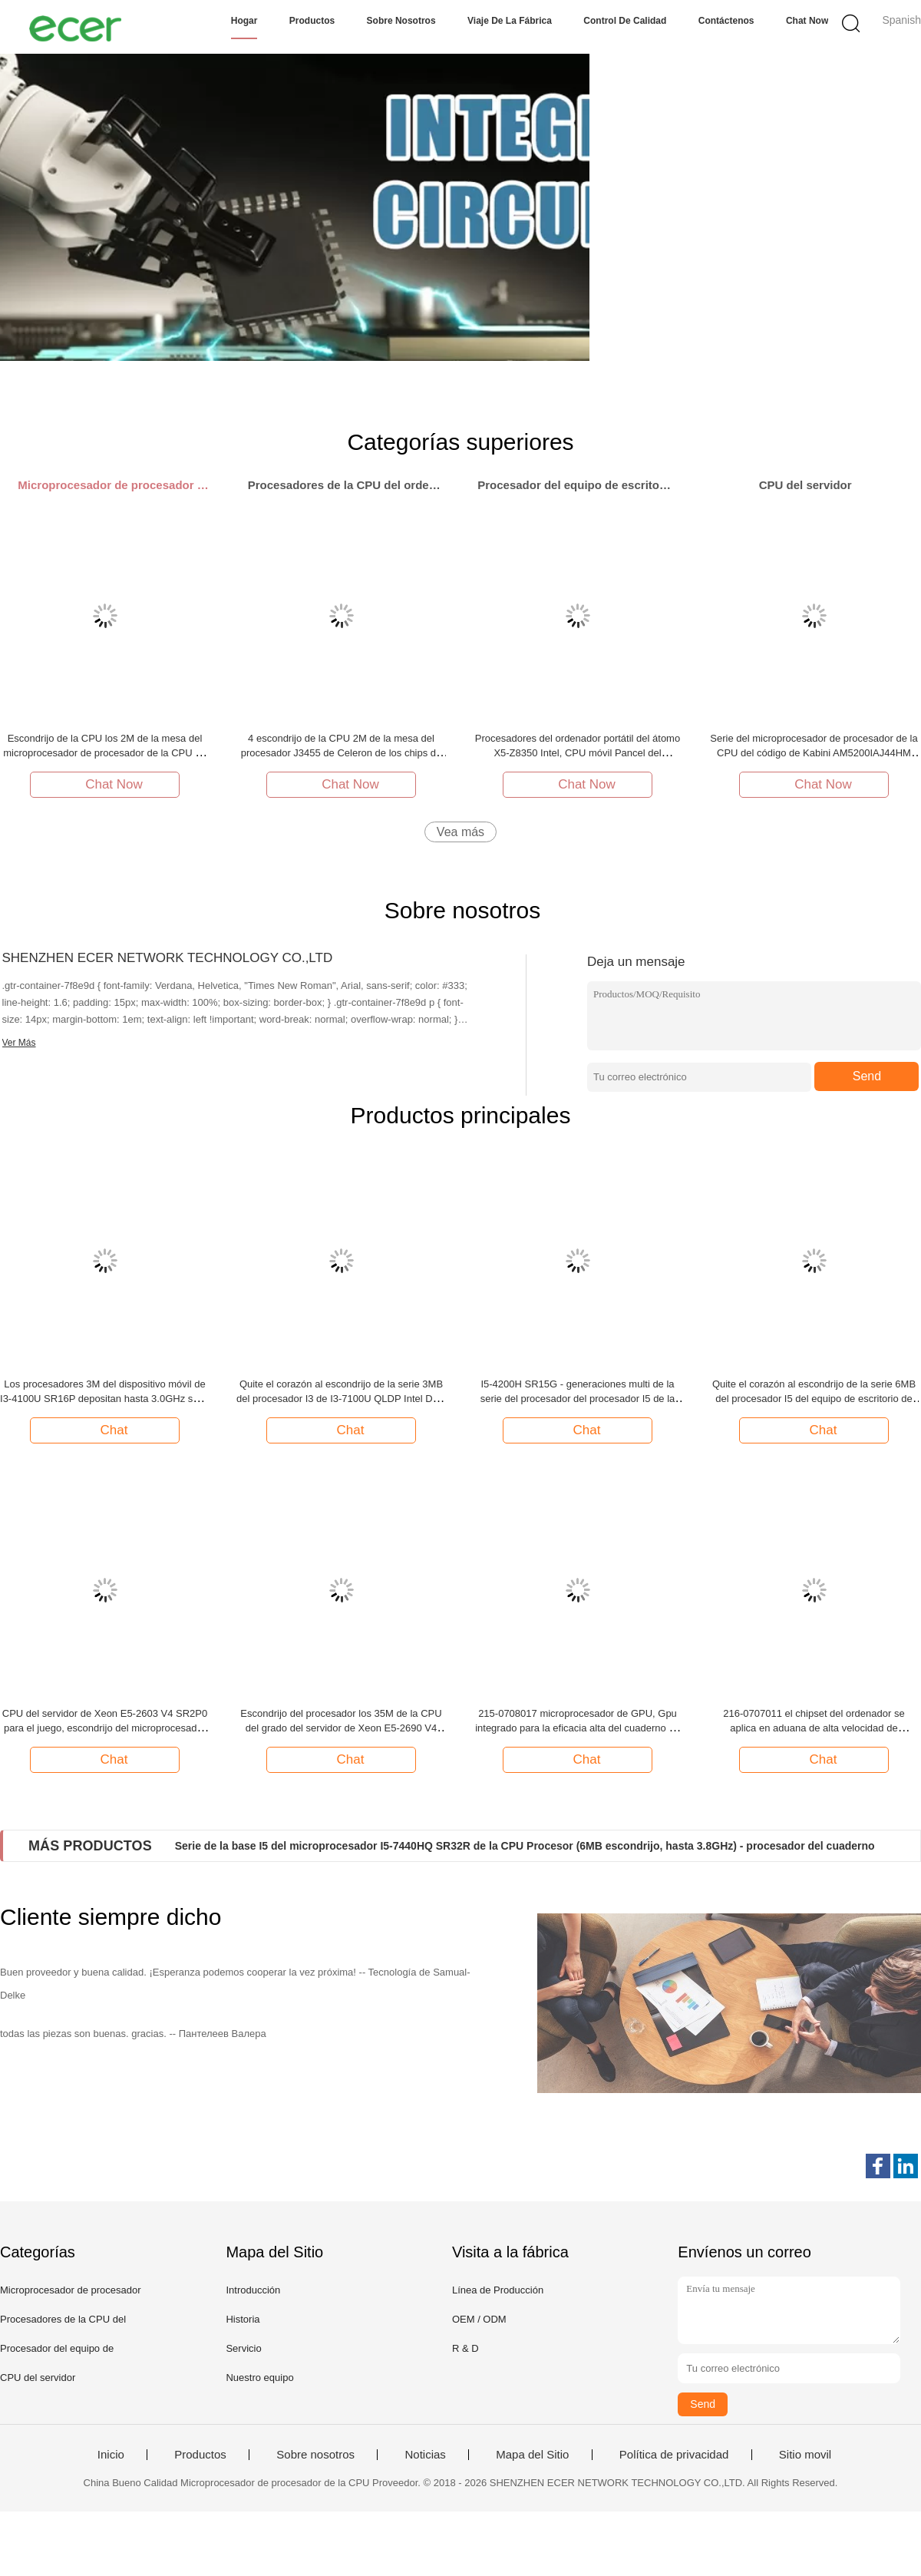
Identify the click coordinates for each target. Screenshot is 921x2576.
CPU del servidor (37, 2377)
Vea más (460, 831)
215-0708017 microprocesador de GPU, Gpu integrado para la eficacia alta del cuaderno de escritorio (577, 1728)
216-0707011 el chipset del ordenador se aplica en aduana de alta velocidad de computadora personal (813, 1728)
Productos (312, 20)
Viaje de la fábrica (509, 20)
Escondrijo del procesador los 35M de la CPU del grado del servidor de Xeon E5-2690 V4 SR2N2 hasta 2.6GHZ (340, 1728)
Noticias (424, 2454)
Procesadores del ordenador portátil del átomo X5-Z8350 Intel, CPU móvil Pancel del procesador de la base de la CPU (577, 752)
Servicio (243, 2348)
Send (867, 1076)
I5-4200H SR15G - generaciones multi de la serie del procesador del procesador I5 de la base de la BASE (577, 1398)
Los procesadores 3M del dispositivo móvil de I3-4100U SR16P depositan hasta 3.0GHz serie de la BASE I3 (105, 1398)
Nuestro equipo (259, 2377)
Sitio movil (805, 2454)
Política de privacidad (674, 2454)
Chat (106, 1429)
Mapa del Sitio (532, 2454)
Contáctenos (726, 20)
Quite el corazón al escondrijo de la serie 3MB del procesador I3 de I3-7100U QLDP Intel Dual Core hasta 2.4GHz (341, 1398)
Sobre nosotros (401, 20)
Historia (242, 2319)
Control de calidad (624, 20)
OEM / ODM (479, 2319)
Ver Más (19, 1042)
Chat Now (807, 20)
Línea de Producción (497, 2290)
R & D (465, 2348)
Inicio (110, 2454)
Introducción (253, 2290)
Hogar (244, 20)
